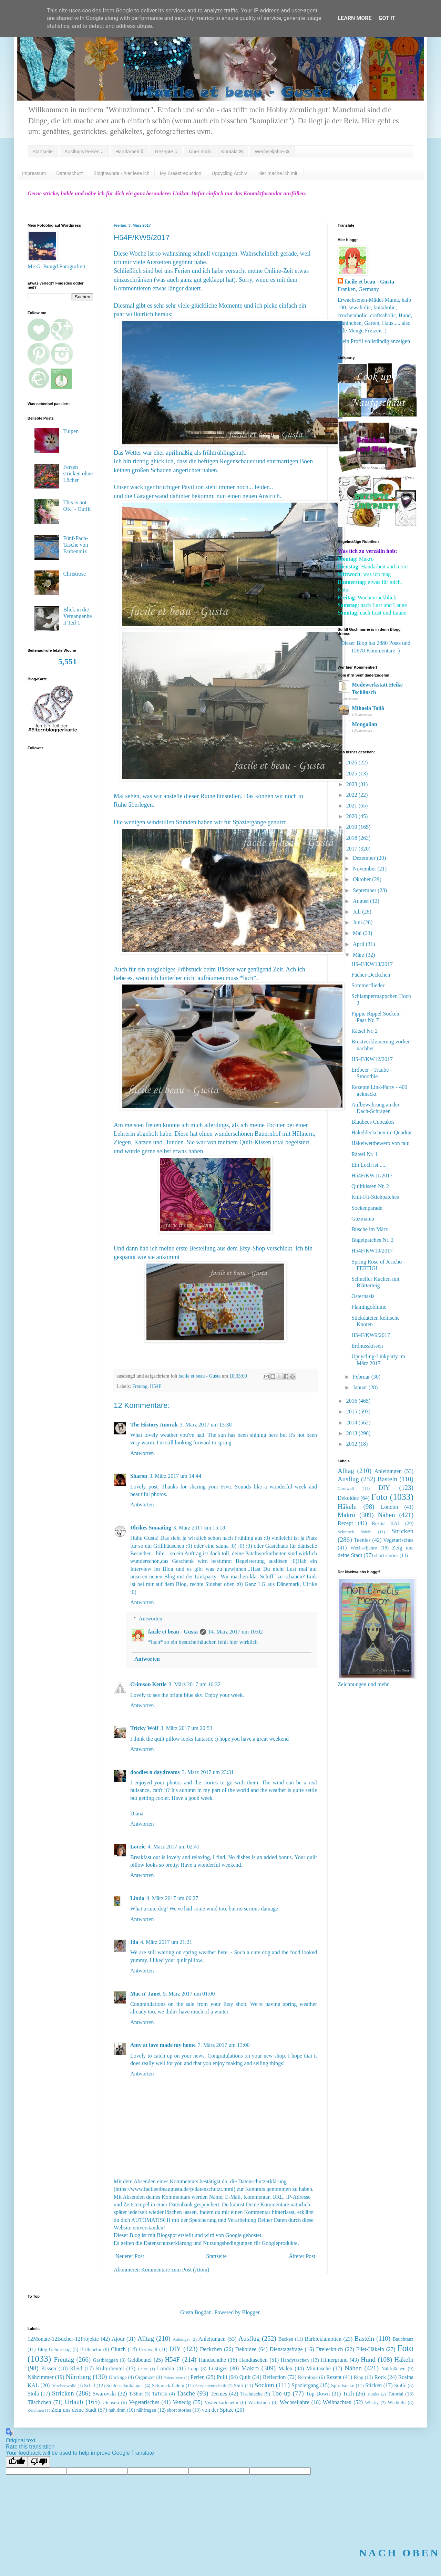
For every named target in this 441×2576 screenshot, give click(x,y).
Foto (379, 1497)
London (389, 1507)
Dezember (365, 858)
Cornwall (346, 1488)
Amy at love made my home (163, 2045)
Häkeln (347, 1506)
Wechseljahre (363, 1547)
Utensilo (110, 2402)
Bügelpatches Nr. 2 (372, 1240)
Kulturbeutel (110, 2368)
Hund (368, 2359)
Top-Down (318, 2394)
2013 (352, 1433)
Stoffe (400, 2385)
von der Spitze (218, 2410)
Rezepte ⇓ (166, 151)
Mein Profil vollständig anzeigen (374, 341)
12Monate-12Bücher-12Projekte (63, 2339)
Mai (358, 933)
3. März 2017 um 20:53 (187, 1728)
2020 (352, 816)
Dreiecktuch (329, 2349)
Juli (357, 912)
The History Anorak (154, 1425)
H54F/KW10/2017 (372, 1251)
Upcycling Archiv (229, 173)
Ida (134, 1942)
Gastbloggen (105, 2360)
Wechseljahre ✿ (272, 151)
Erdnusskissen (367, 1346)
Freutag (139, 1386)
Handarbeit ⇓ (129, 151)
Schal (89, 2385)
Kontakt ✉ (232, 151)
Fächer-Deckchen (370, 975)
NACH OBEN (399, 2552)
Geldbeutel (139, 2360)
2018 (352, 838)
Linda (137, 1898)
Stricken (402, 1531)
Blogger (250, 2312)
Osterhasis (363, 1296)
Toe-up (281, 2393)
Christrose (74, 574)
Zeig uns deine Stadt (73, 2410)
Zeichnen (36, 2410)
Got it (386, 18)
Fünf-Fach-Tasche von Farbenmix (75, 544)
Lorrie (137, 1846)
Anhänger (181, 2339)
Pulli (222, 2377)
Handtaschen (253, 2360)
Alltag (346, 1470)
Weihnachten (337, 2402)
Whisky (372, 2402)
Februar (362, 1377)
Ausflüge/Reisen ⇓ (84, 151)
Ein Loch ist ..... (369, 1165)
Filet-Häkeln (370, 2349)
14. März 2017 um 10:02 (235, 1632)
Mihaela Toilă (368, 708)
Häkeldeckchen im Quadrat (381, 1132)
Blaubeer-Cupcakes (372, 1122)
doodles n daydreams (155, 1772)
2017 (352, 849)
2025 (352, 773)
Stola (33, 2394)
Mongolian (364, 724)
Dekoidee (348, 1498)
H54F (155, 1386)
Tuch (348, 2394)
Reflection (274, 2377)
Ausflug (348, 1479)
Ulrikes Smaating (150, 1528)
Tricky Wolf (144, 1728)
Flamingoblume (368, 1307)
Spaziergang (305, 2385)
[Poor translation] (39, 2461)
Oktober (362, 879)
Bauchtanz (402, 2339)
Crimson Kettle (148, 1684)
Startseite (42, 151)
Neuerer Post (129, 2256)
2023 (352, 784)
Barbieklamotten (323, 2339)
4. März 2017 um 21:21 (166, 1942)
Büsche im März (369, 1229)
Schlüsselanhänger (124, 2385)
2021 (352, 805)
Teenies (362, 1540)
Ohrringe (118, 2377)
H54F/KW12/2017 (372, 1059)
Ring (358, 2377)
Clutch (118, 2349)
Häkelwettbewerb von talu (380, 1143)
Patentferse (173, 2377)
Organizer (145, 2377)
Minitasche (318, 2368)
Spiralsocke (342, 2385)
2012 (352, 1444)
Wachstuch (259, 2402)
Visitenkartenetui (221, 2402)
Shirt (239, 2385)
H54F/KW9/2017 (370, 1335)
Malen (285, 2368)
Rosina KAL (386, 1523)
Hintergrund (334, 2360)
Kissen (49, 2368)
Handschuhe (212, 2360)
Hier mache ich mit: (278, 173)
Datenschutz (69, 173)
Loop (193, 2368)
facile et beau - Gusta (173, 1632)
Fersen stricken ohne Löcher (78, 473)
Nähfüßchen (393, 2368)
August (361, 901)
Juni (358, 922)
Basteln (388, 1479)
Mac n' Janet (145, 1994)
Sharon (138, 1476)
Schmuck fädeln (354, 1531)
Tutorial (395, 2394)
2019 (352, 827)
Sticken (373, 2385)
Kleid (76, 2368)
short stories (386, 1555)
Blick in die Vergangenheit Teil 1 (77, 616)
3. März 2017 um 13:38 (206, 1425)
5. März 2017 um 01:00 (189, 1994)
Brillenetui (91, 2349)
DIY (384, 1487)
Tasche (186, 2393)
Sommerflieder (367, 985)
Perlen (198, 2377)
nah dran (117, 2410)
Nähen (386, 1514)
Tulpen (71, 431)
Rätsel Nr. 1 (364, 1154)
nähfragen (146, 2410)
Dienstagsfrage (286, 2349)
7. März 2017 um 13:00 (224, 2045)
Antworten (142, 1453)
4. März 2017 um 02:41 (173, 1846)
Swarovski (104, 2394)
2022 (352, 795)
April (359, 944)
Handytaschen (295, 2360)
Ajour (118, 2339)
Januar (361, 1387)
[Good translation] (17, 2461)
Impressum (34, 173)
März (359, 955)
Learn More (354, 18)
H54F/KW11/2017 (371, 1175)
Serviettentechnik (210, 2385)
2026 (352, 762)
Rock (380, 2377)
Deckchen (211, 2349)
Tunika (373, 2394)
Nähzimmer (41, 2377)
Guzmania (362, 1219)
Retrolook (308, 2377)
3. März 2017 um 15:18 (199, 1528)
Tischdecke (251, 2394)
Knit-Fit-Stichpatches (375, 1197)
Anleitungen (388, 1471)
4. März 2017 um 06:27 (172, 1898)
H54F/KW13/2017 (372, 964)
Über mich (200, 151)
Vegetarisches (398, 1540)
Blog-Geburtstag (54, 2349)
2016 (352, 1401)
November (365, 869)
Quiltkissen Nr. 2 (370, 1186)
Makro (346, 1514)
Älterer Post (302, 2256)
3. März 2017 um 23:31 (208, 1772)
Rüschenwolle (63, 2385)
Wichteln (397, 2402)
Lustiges (218, 2368)
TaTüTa (159, 2394)
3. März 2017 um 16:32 (194, 1684)
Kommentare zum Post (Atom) (175, 2270)
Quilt (245, 2377)
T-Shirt (136, 2394)
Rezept (345, 1523)
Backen (285, 2339)
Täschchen (39, 2402)
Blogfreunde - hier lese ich (121, 173)
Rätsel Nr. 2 (364, 1031)
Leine (143, 2369)
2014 (352, 1422)
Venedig (182, 2402)
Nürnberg (78, 2376)
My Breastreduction (181, 173)
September (365, 890)
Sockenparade (366, 1208)
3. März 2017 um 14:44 (176, 1476)
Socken (264, 2385)
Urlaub (74, 2401)
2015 (352, 1411)
